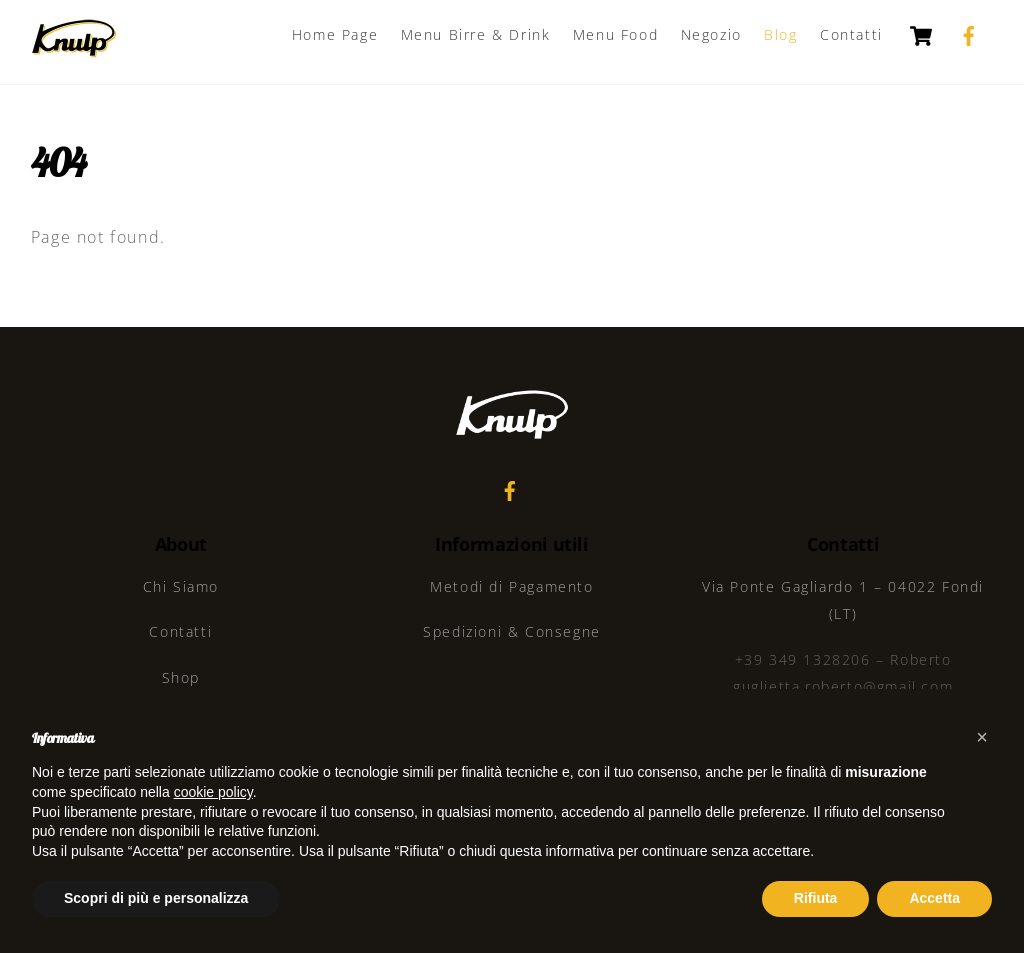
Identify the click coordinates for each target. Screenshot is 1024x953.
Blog (780, 34)
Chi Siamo (181, 586)
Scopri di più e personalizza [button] (156, 898)
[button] (982, 737)
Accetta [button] (934, 898)
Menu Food (615, 34)
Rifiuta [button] (816, 898)
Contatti (851, 34)
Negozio (711, 34)
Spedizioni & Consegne (512, 631)
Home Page (335, 34)
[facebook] (969, 33)
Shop (181, 677)
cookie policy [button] (213, 792)
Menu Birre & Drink (476, 34)
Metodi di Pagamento (511, 586)
